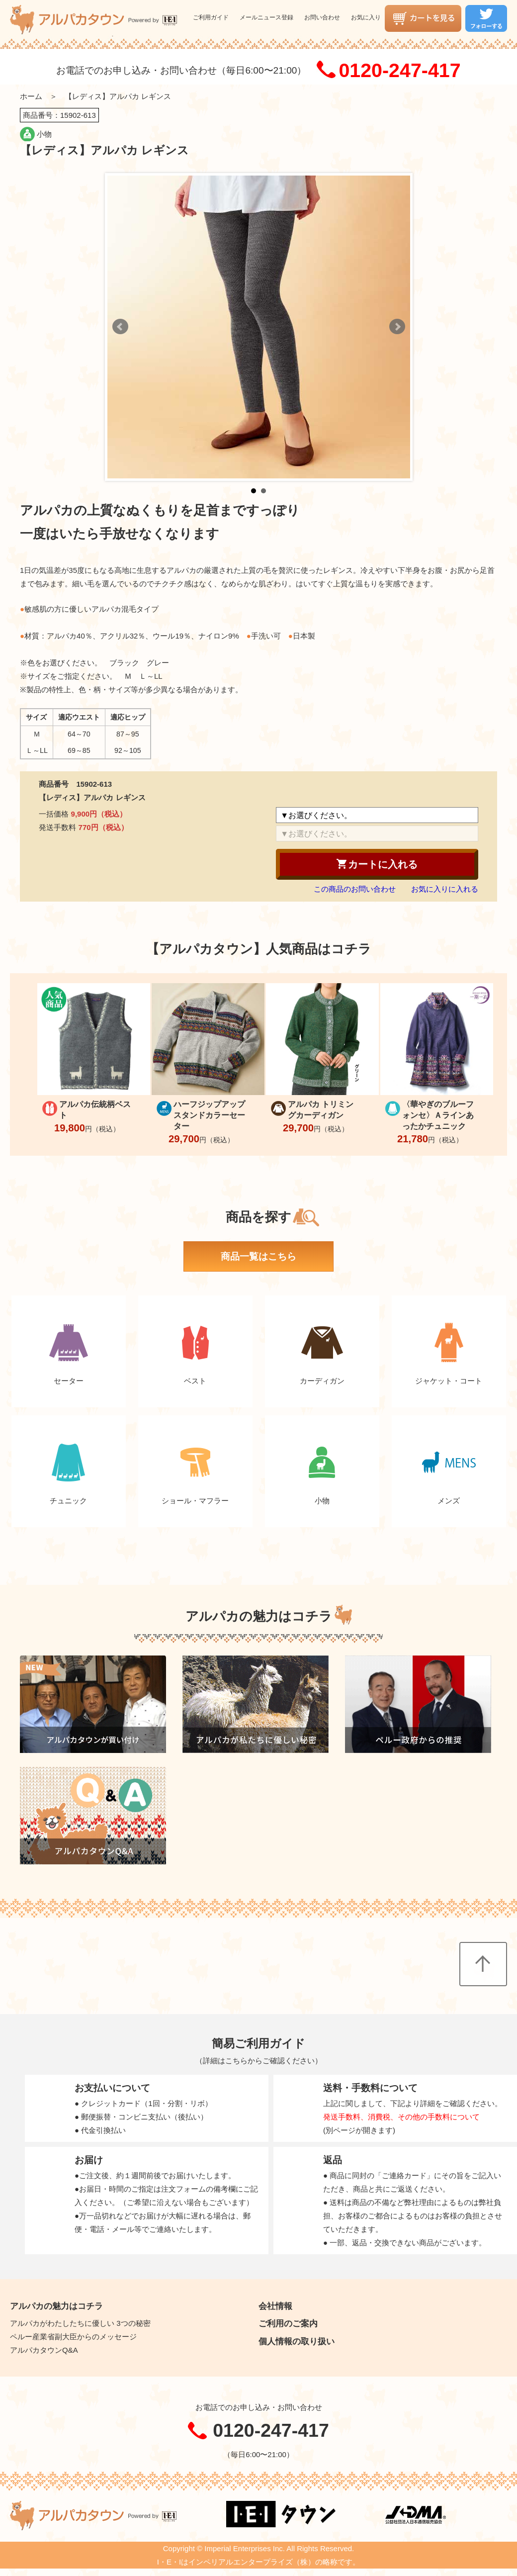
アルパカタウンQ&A (44, 2350)
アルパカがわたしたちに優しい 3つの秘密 (80, 2323)
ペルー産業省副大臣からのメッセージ (73, 2336)
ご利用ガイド (211, 17)
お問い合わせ (322, 17)
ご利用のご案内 (288, 2323)
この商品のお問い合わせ (355, 889)
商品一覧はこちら (258, 1256)
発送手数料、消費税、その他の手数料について (401, 2117)
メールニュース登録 (266, 17)
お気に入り (366, 17)
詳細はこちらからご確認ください (259, 2060)
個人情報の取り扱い (296, 2341)
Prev (120, 327)
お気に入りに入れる (444, 889)
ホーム (31, 96)
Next (397, 327)
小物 (44, 134)
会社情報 (275, 2305)
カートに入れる (377, 864)
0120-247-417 (399, 71)
